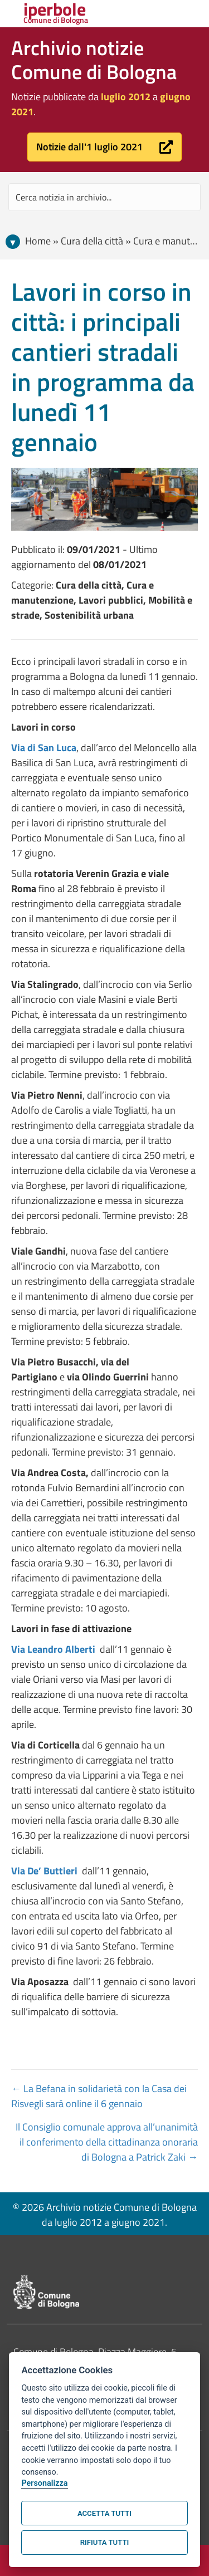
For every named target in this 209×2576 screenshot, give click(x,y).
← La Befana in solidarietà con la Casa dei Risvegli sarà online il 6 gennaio (99, 2096)
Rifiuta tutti (104, 2542)
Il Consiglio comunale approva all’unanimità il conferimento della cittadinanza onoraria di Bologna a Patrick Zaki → (107, 2141)
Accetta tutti (104, 2513)
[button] (104, 147)
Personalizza (44, 2483)
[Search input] (104, 197)
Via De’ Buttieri (45, 1870)
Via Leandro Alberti (53, 1649)
